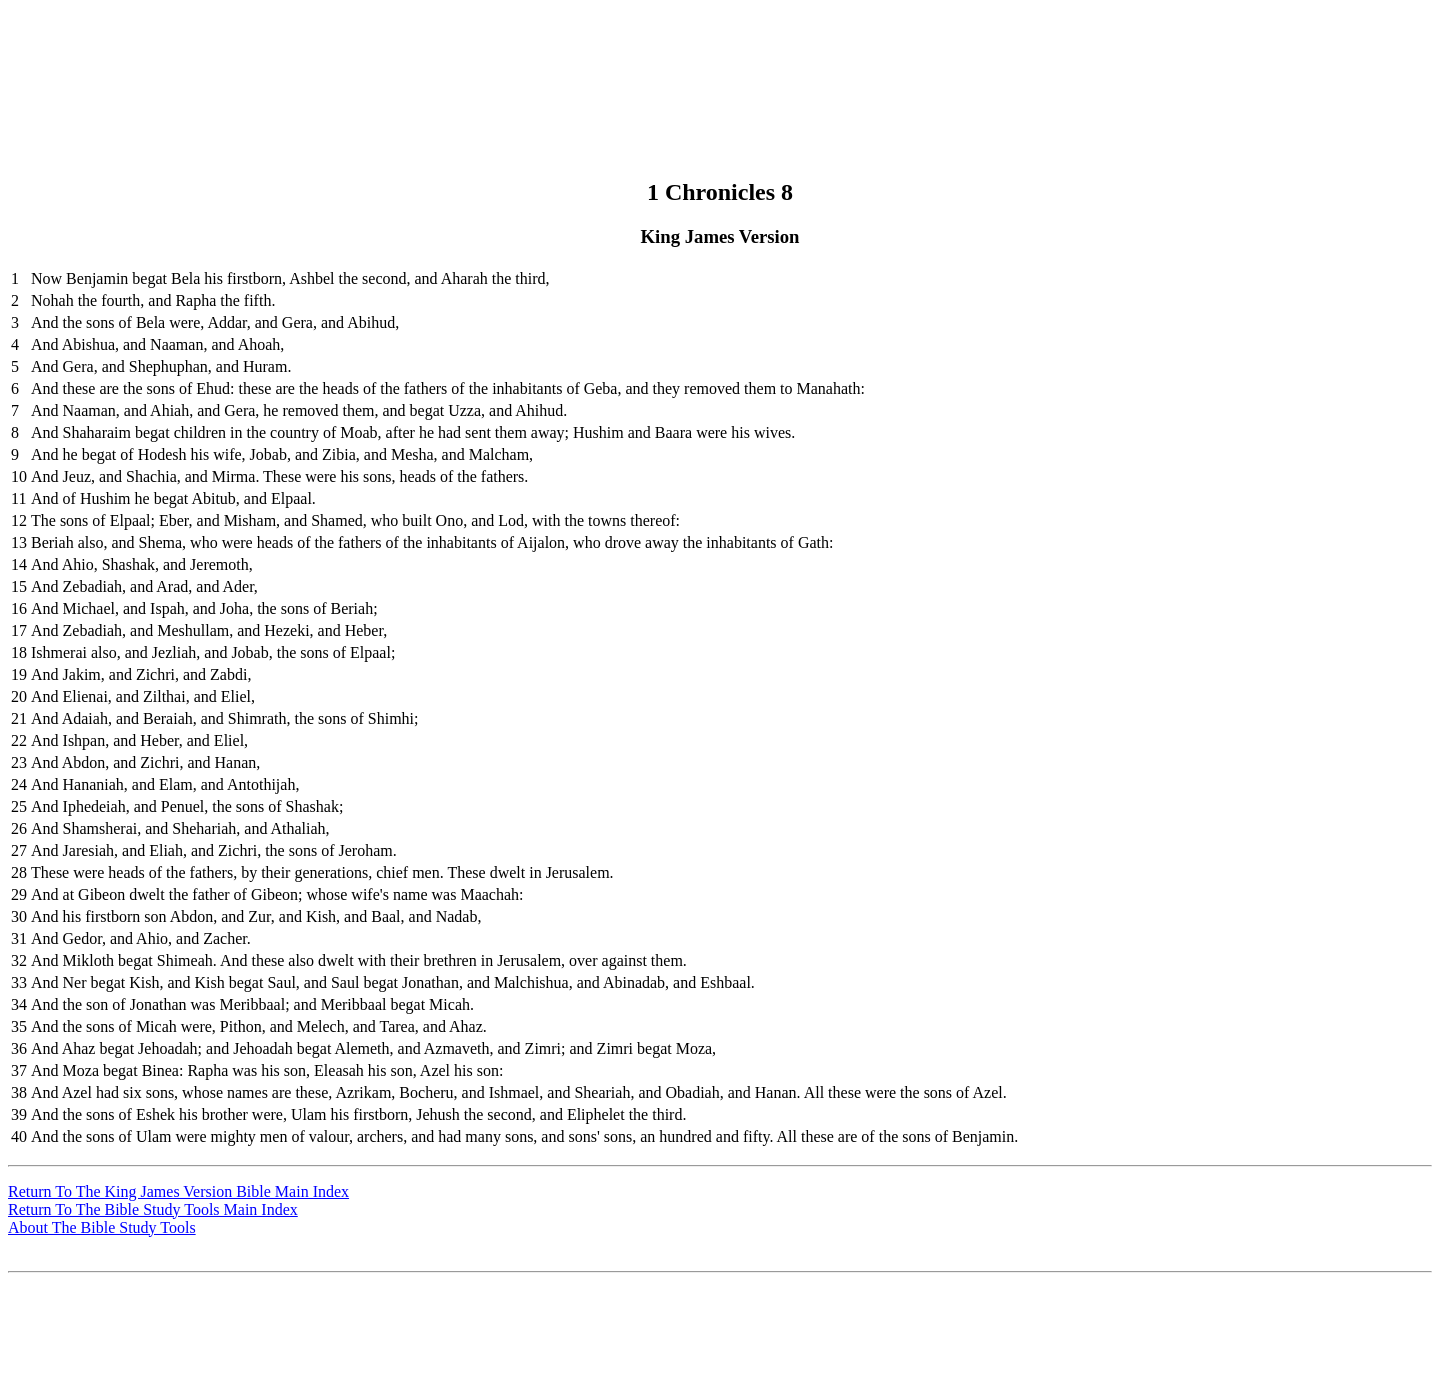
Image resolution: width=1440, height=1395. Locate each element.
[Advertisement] (717, 53)
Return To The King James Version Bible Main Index (178, 1191)
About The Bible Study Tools (102, 1227)
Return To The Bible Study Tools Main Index (153, 1209)
